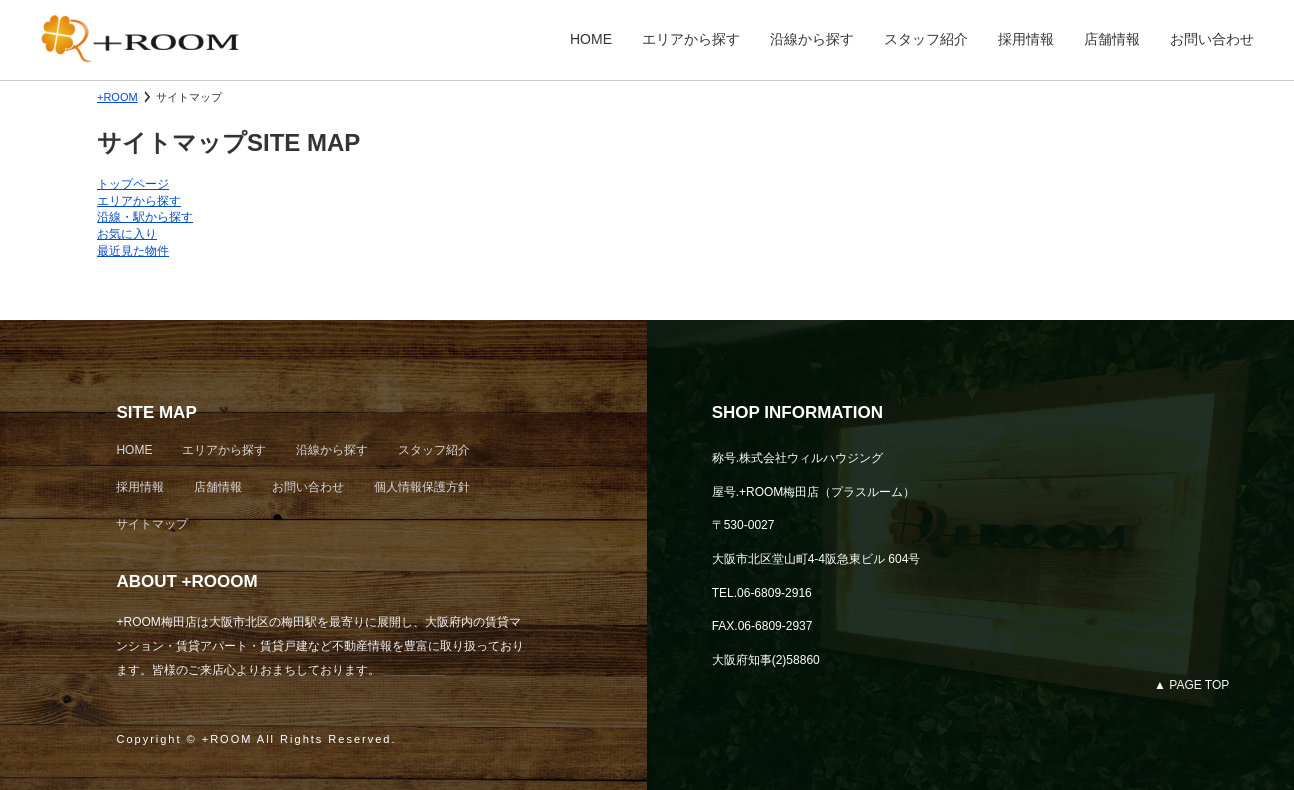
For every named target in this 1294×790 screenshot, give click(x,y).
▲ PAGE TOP (1191, 685)
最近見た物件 (133, 251)
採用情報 (1026, 39)
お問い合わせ (1212, 39)
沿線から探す (812, 39)
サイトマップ (152, 524)
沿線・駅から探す (145, 217)
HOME (591, 39)
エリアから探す (691, 39)
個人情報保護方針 (422, 487)
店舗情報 (1112, 39)
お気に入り (127, 234)
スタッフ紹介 (926, 39)
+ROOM (117, 97)
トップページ (133, 184)
